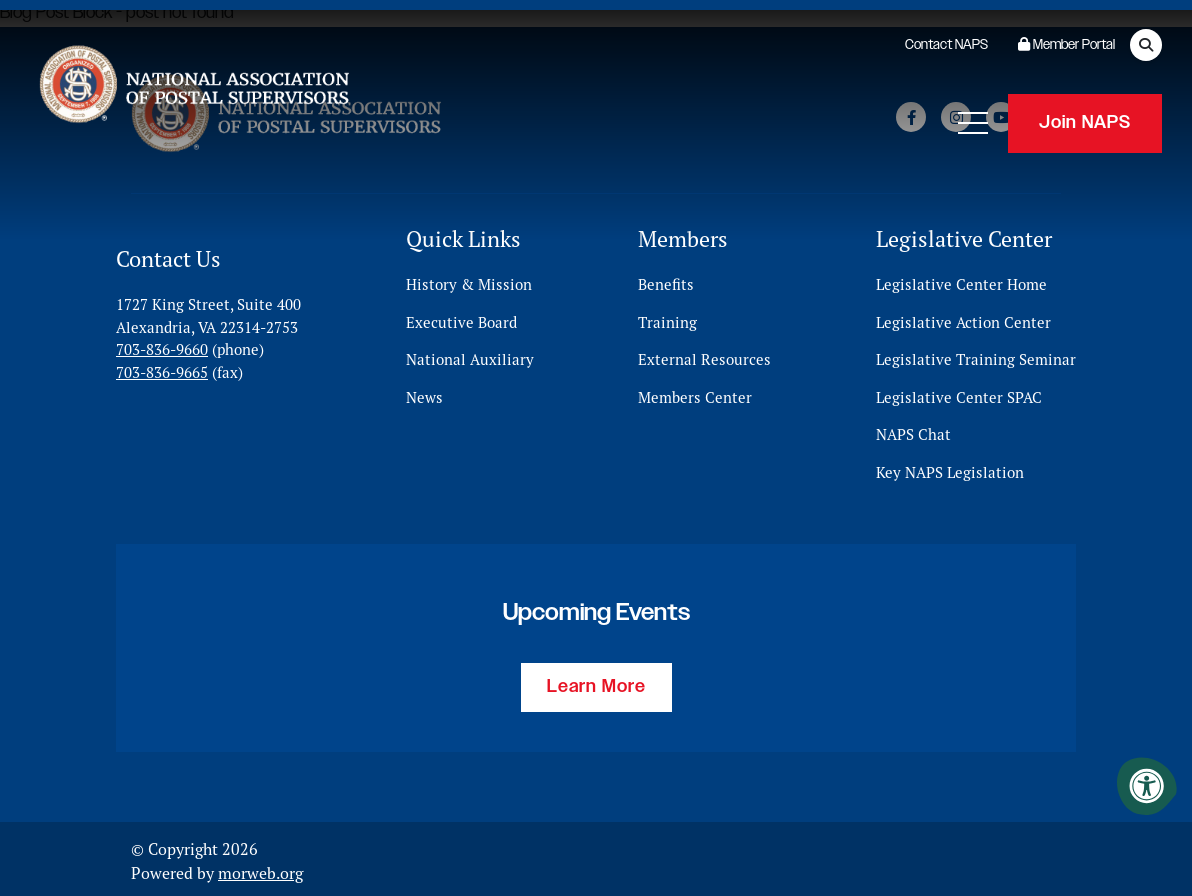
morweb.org (260, 869)
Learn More (596, 683)
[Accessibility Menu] (1147, 786)
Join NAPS (1085, 120)
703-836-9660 (162, 345)
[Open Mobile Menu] (973, 120)
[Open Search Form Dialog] (1146, 45)
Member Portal (1066, 45)
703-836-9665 (162, 367)
